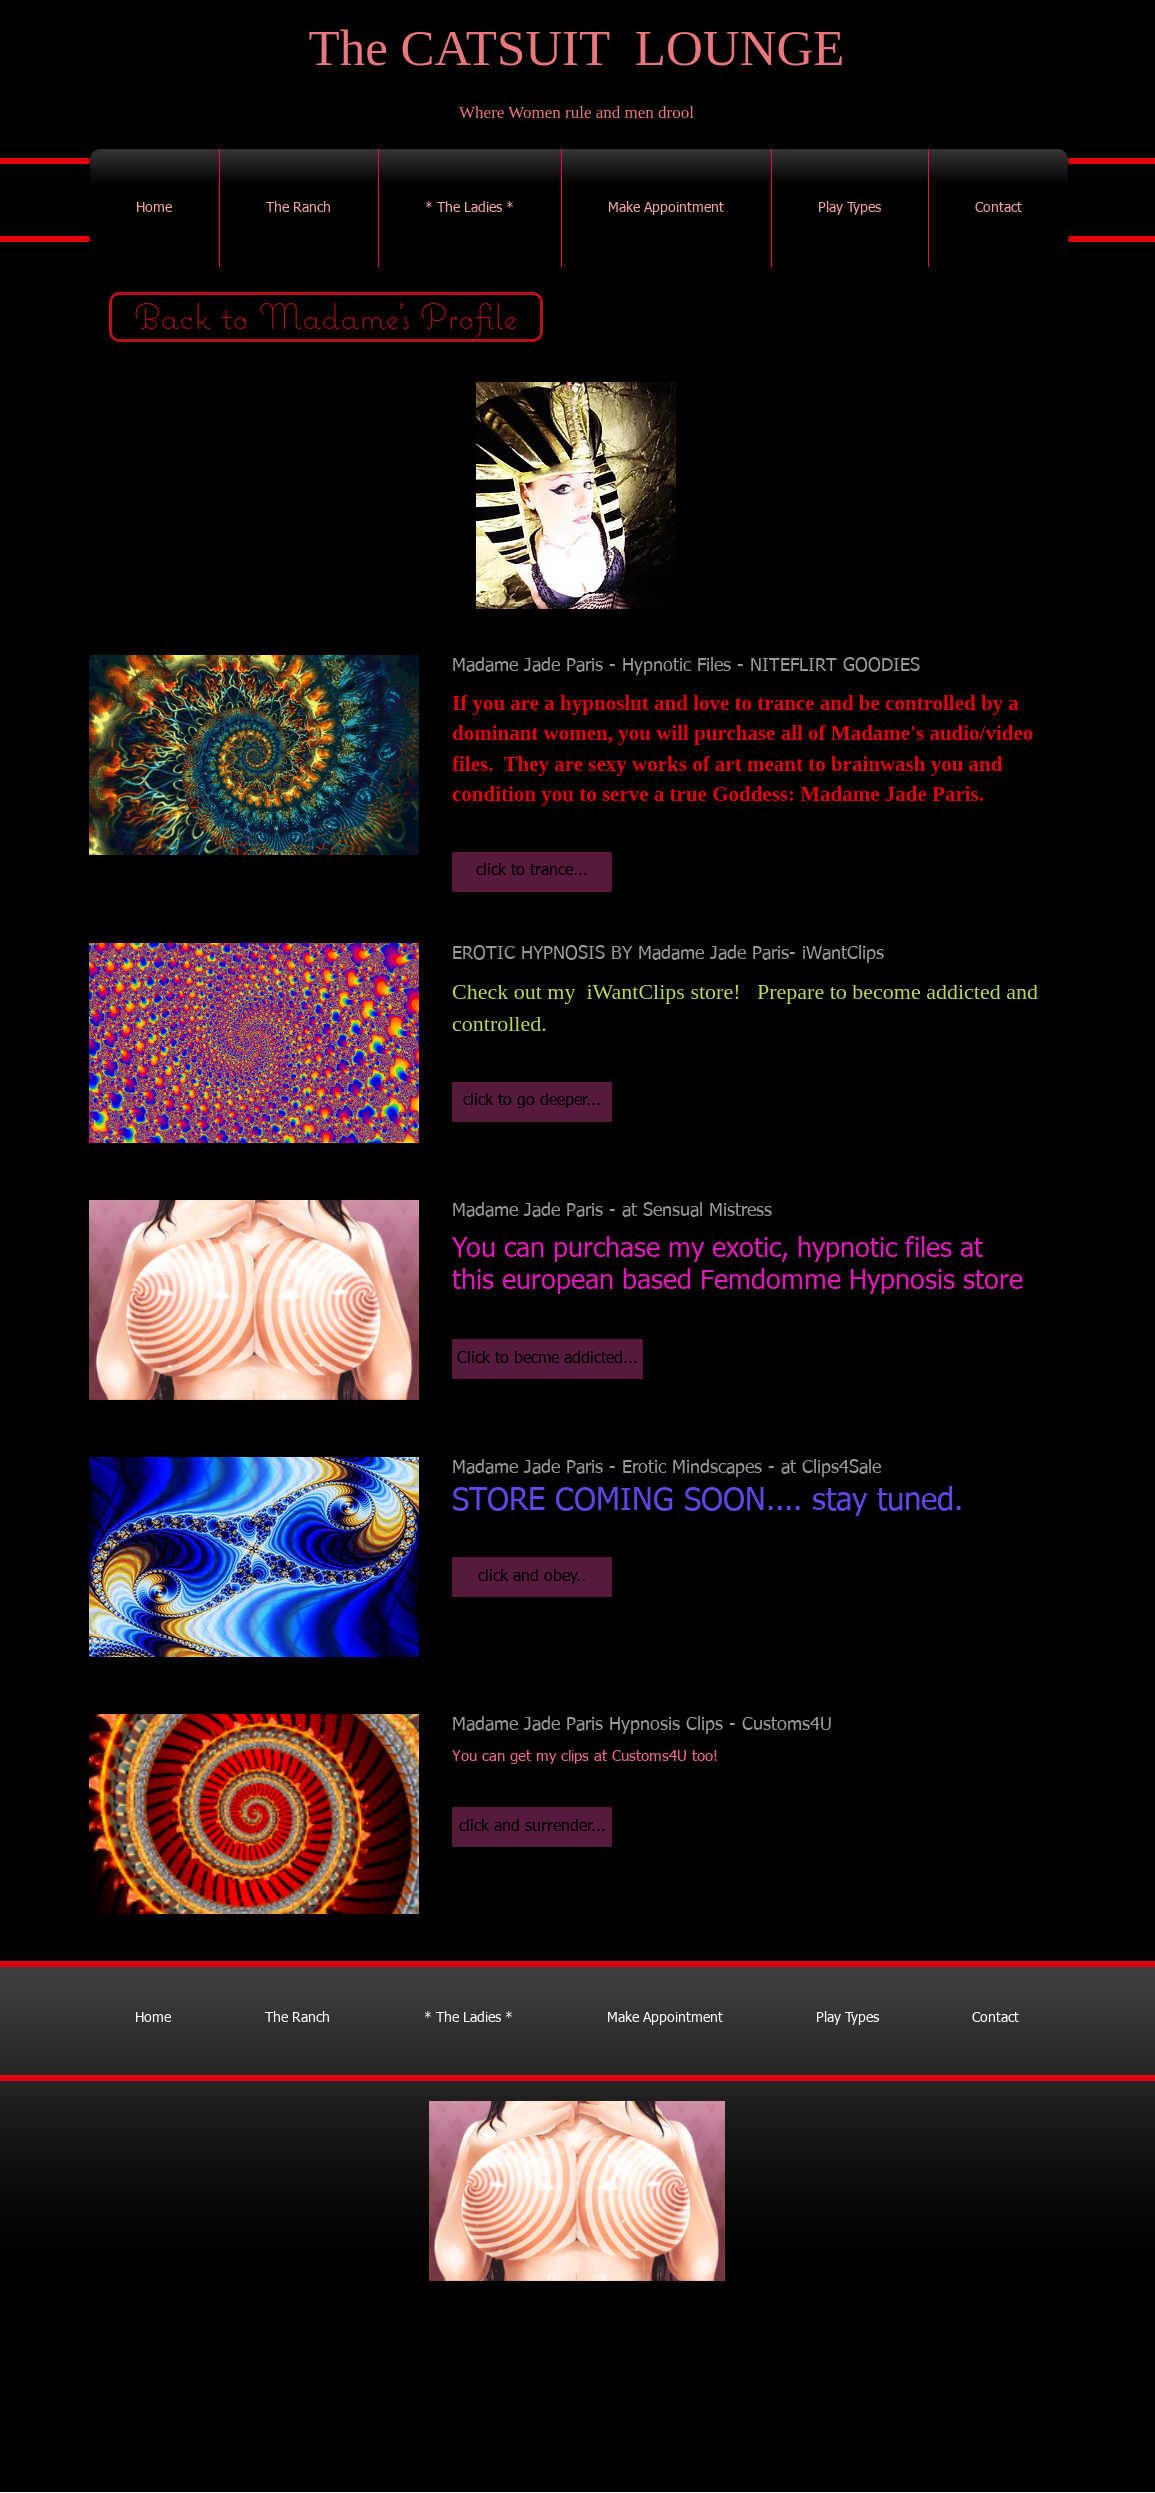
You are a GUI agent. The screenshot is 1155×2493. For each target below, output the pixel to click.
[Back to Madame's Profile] (326, 317)
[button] (532, 872)
